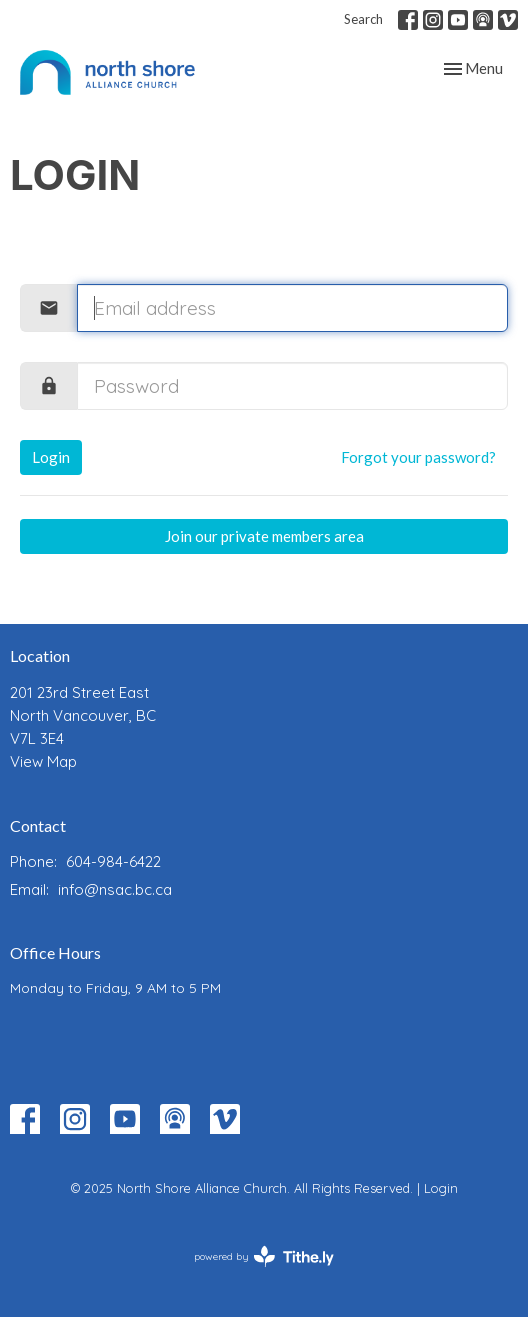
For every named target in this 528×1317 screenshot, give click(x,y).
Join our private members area (264, 536)
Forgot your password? (418, 457)
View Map (43, 761)
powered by (264, 1256)
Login (51, 457)
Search (363, 19)
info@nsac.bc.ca (115, 889)
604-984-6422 (113, 861)
